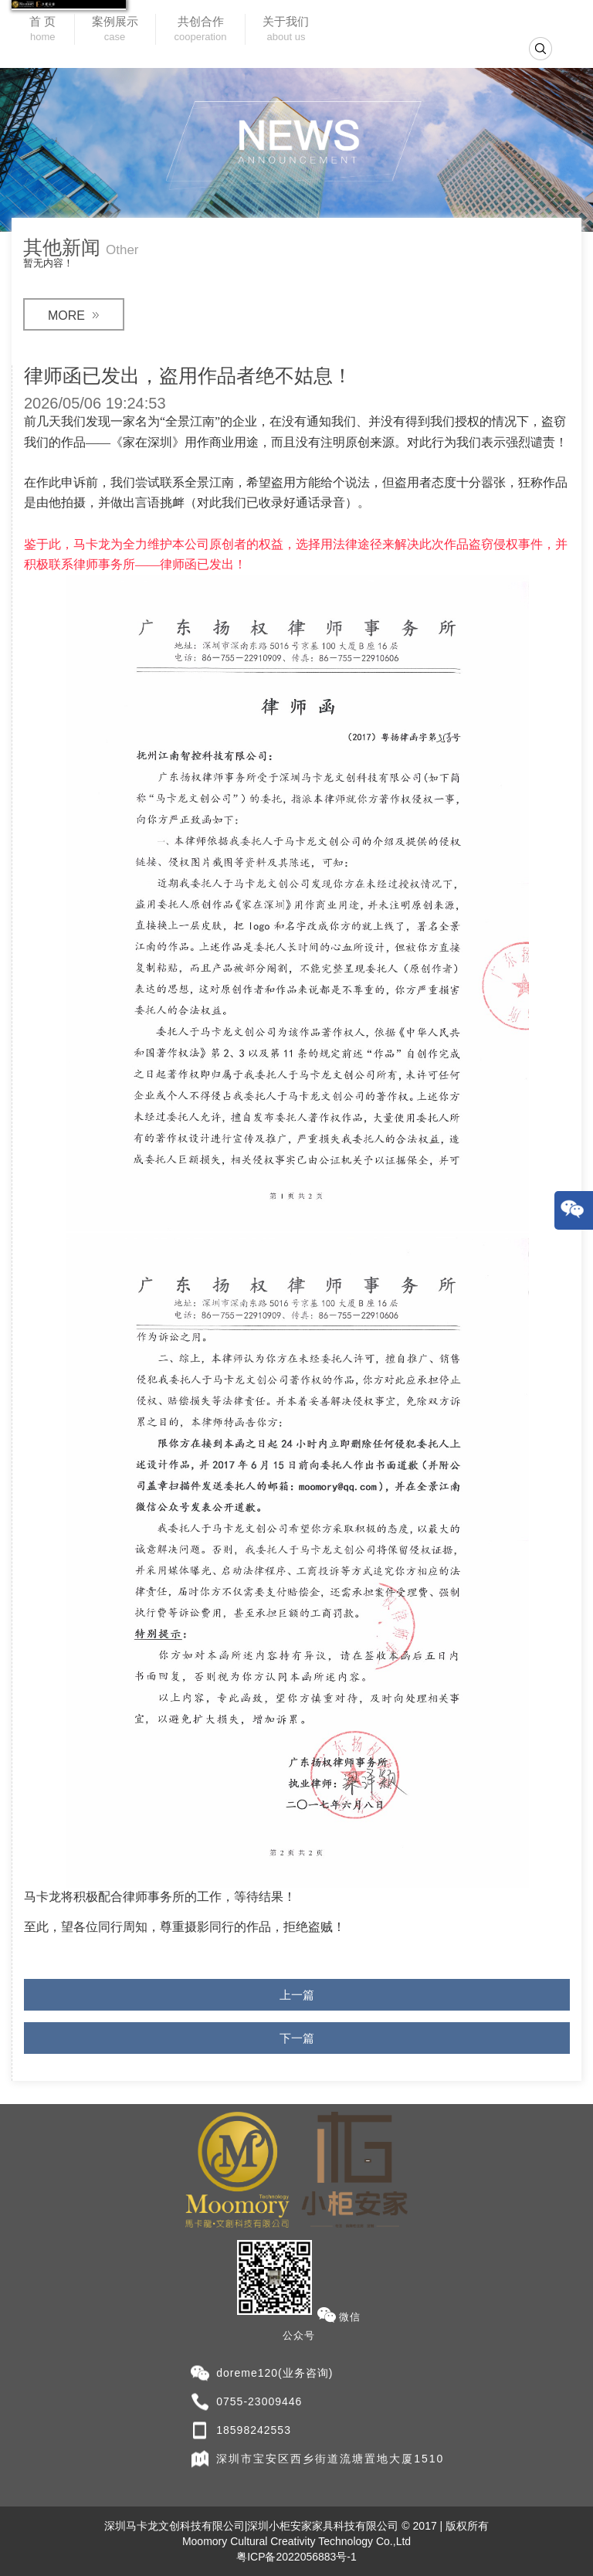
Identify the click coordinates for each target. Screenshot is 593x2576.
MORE (74, 315)
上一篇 (297, 1994)
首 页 (42, 30)
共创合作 (201, 30)
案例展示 (115, 30)
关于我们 (286, 30)
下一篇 (297, 2038)
